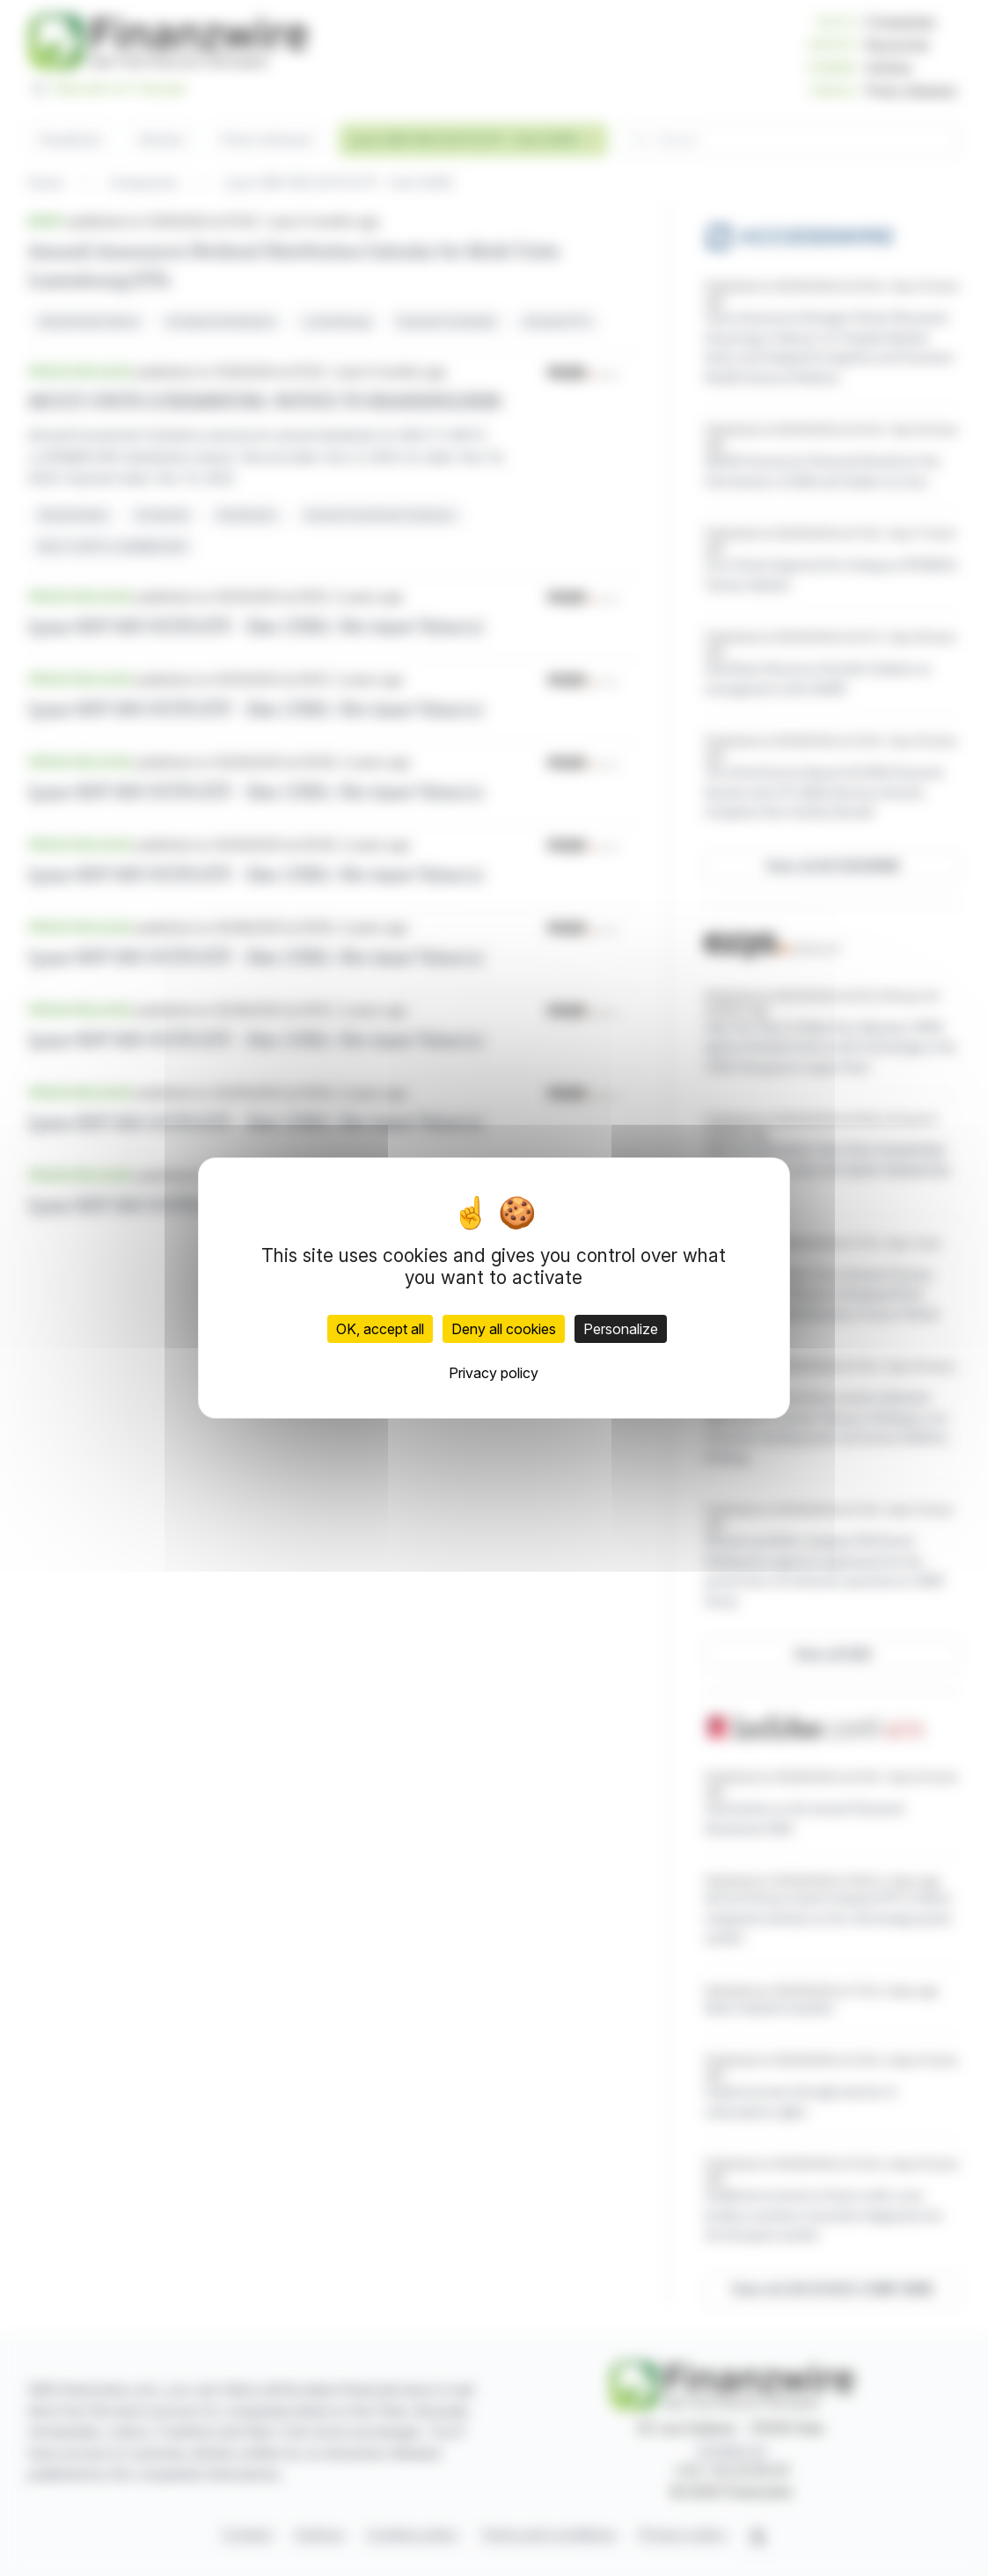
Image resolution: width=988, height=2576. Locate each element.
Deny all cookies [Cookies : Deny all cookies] (503, 1329)
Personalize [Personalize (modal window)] (620, 1329)
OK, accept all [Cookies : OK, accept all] (380, 1329)
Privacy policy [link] (493, 1373)
